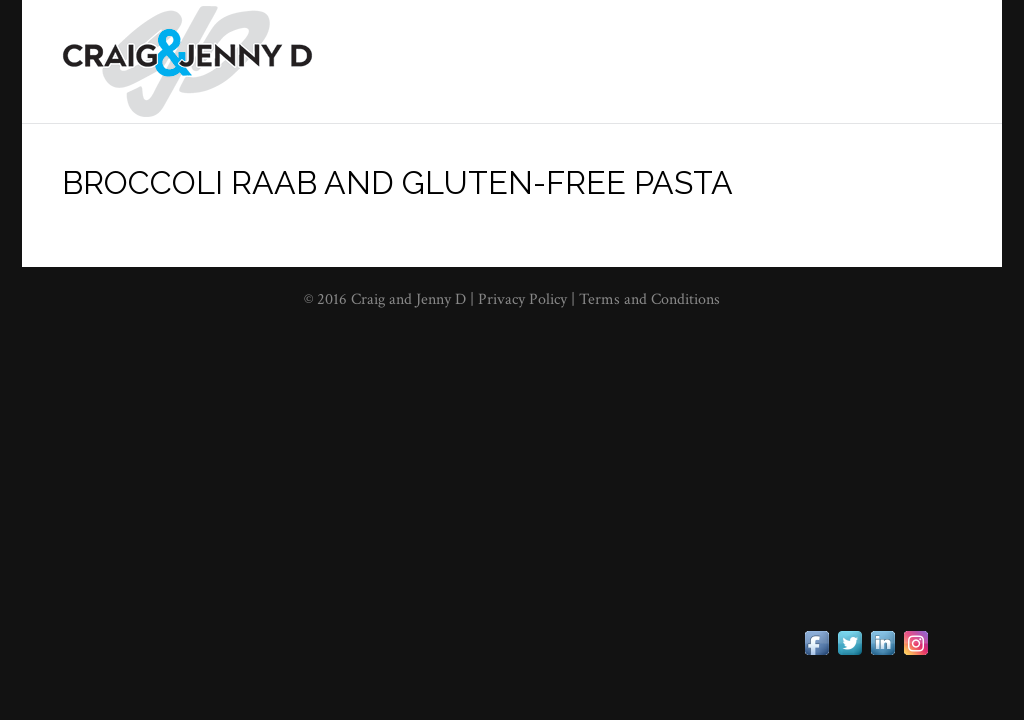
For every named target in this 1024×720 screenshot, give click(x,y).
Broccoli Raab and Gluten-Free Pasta (397, 182)
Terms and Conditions (649, 299)
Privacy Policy (524, 299)
